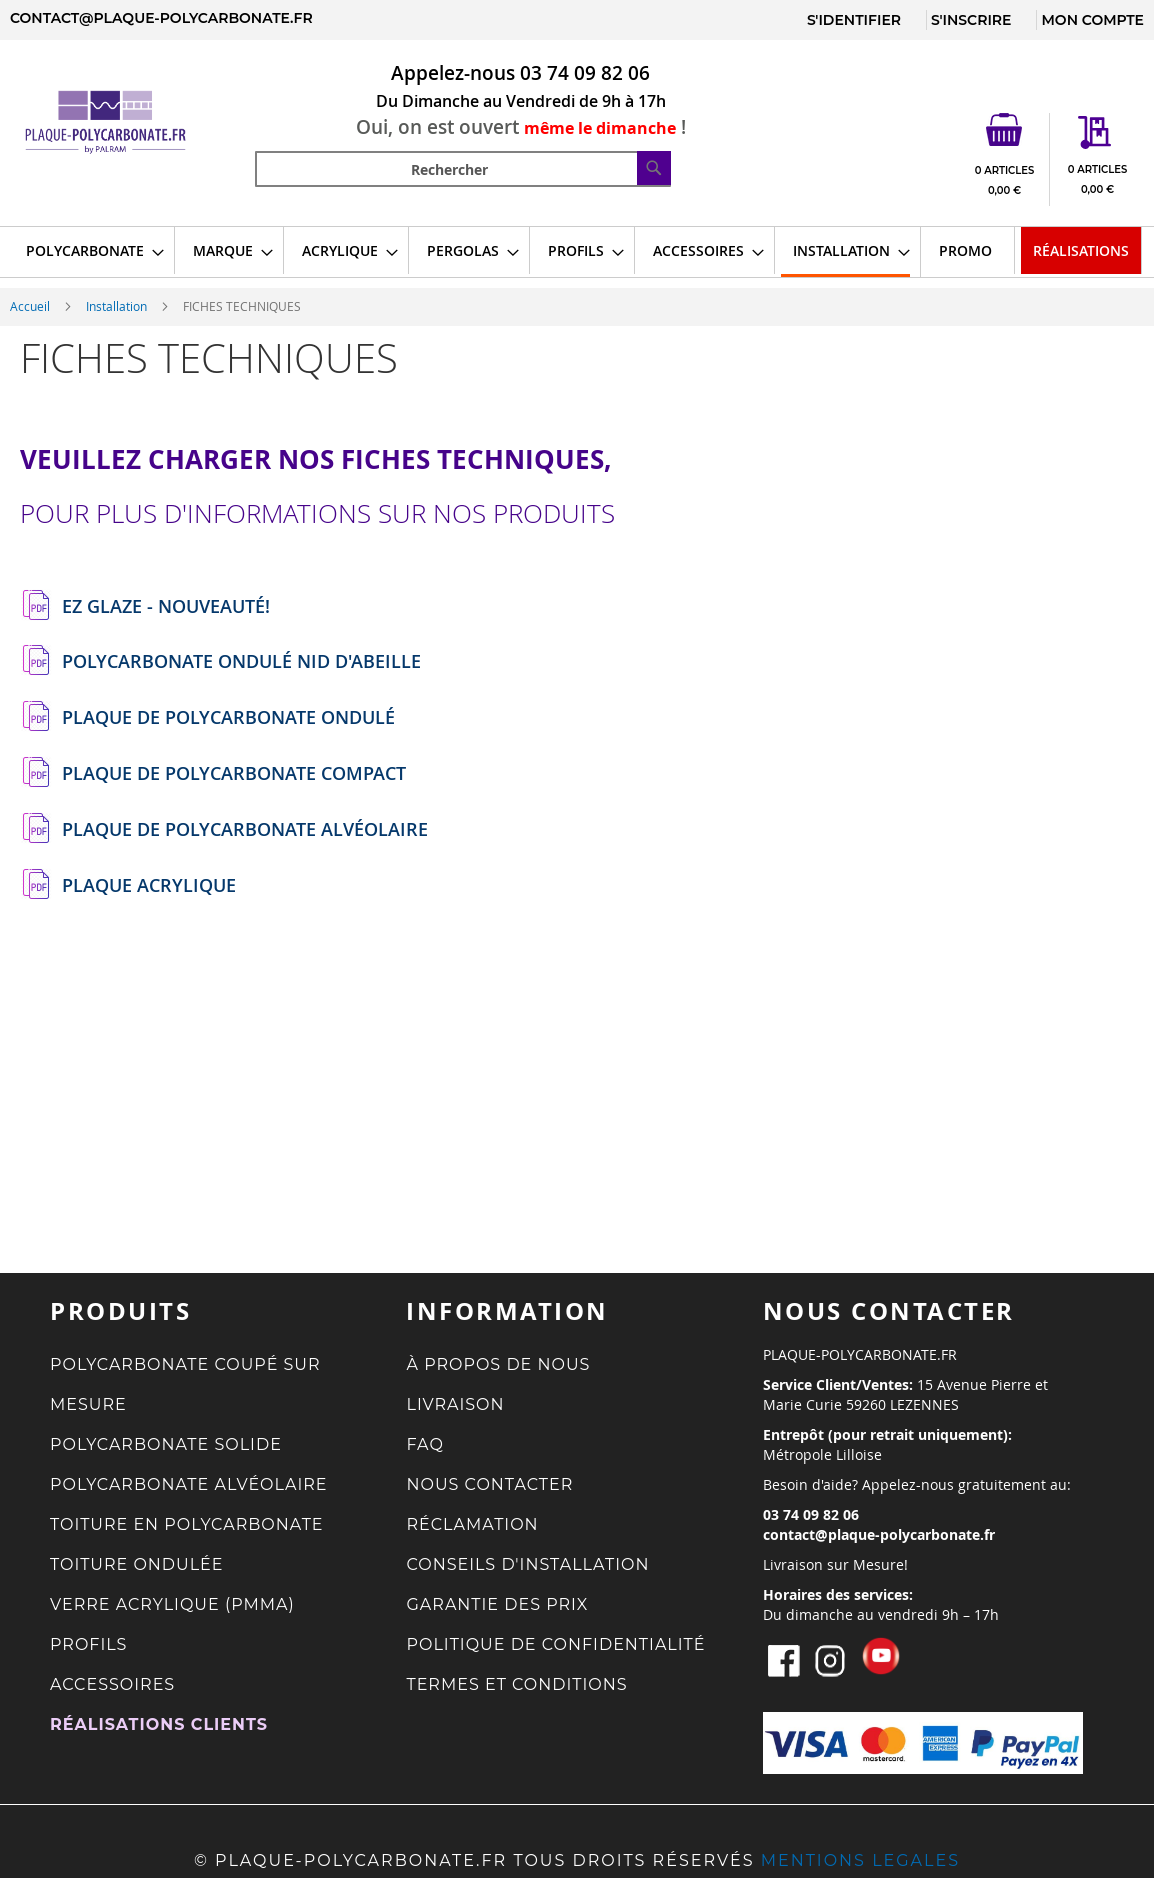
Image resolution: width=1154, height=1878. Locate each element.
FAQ (424, 1444)
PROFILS (88, 1644)
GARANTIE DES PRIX (497, 1604)
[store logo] (127, 122)
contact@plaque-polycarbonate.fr (161, 18)
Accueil (31, 306)
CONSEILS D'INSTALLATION (527, 1564)
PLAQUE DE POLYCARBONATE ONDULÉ (228, 718)
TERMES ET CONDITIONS (516, 1684)
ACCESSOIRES (112, 1684)
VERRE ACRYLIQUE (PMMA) (172, 1604)
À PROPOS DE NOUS (498, 1364)
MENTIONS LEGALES (860, 1860)
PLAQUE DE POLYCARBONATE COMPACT (234, 774)
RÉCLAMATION (472, 1524)
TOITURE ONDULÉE (137, 1564)
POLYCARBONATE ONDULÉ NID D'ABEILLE (241, 662)
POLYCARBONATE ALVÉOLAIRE (189, 1484)
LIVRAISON (455, 1404)
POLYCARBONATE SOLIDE (166, 1444)
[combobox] (463, 169)
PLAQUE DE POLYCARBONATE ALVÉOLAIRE (245, 830)
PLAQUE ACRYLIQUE (149, 886)
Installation (118, 306)
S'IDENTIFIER (854, 20)
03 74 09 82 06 (585, 73)
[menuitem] (89, 250)
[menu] (577, 252)
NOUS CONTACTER (489, 1484)
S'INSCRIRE (971, 20)
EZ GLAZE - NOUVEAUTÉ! (166, 607)
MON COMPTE (1092, 20)
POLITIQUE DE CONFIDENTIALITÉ (555, 1644)
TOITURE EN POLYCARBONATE (187, 1524)
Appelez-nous (453, 73)
